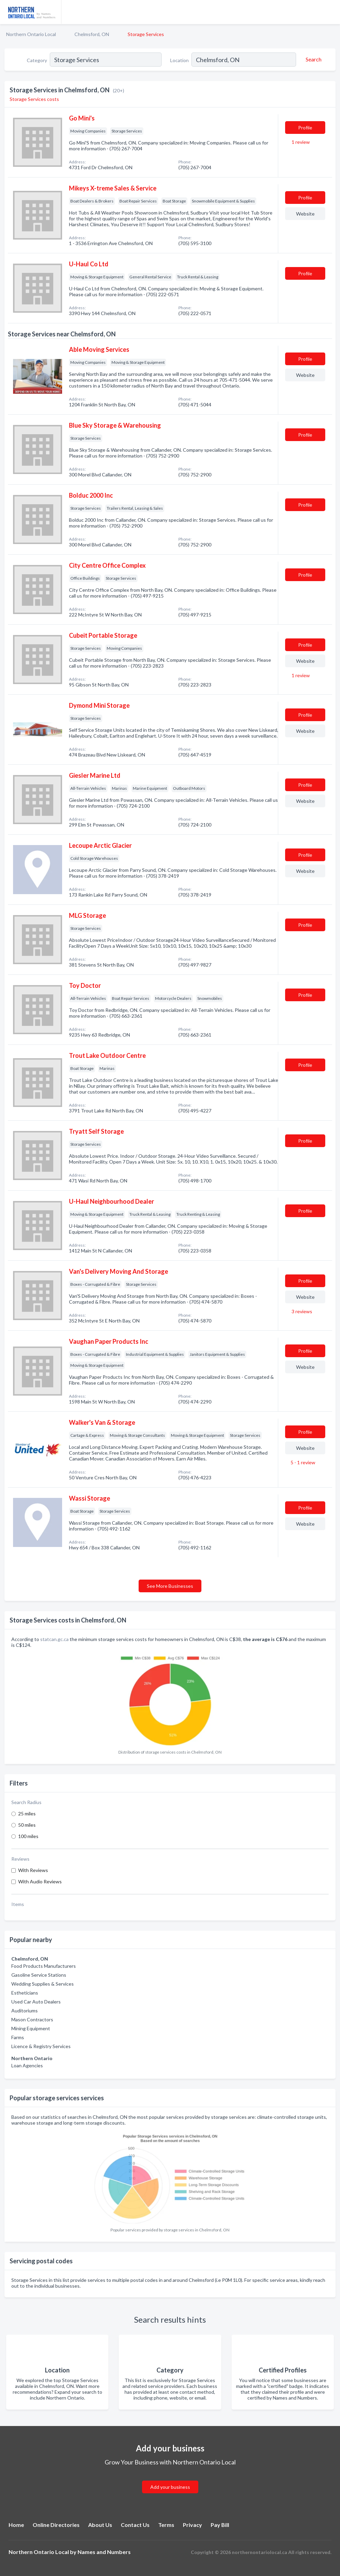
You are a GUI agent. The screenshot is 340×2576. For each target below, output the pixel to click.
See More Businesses (170, 1586)
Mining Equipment (30, 2028)
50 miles (27, 1825)
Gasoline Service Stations (38, 1975)
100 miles (28, 1836)
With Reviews (33, 1870)
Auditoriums (24, 2010)
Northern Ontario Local (31, 34)
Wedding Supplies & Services (42, 1984)
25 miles (27, 1813)
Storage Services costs (34, 99)
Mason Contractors (32, 2019)
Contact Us (135, 2524)
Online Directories (56, 2524)
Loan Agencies (27, 2065)
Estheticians (24, 1993)
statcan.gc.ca (54, 1639)
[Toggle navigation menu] (331, 12)
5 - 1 (302, 1462)
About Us (100, 2524)
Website (305, 214)
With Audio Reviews (40, 1881)
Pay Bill (220, 2524)
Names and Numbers (104, 2552)
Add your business (170, 2487)
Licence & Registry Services (41, 2046)
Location (179, 60)
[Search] (312, 59)
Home (16, 2524)
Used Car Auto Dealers (36, 2002)
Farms (17, 2037)
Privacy (192, 2524)
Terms (166, 2524)
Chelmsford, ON (91, 34)
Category (37, 60)
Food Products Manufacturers (43, 1966)
